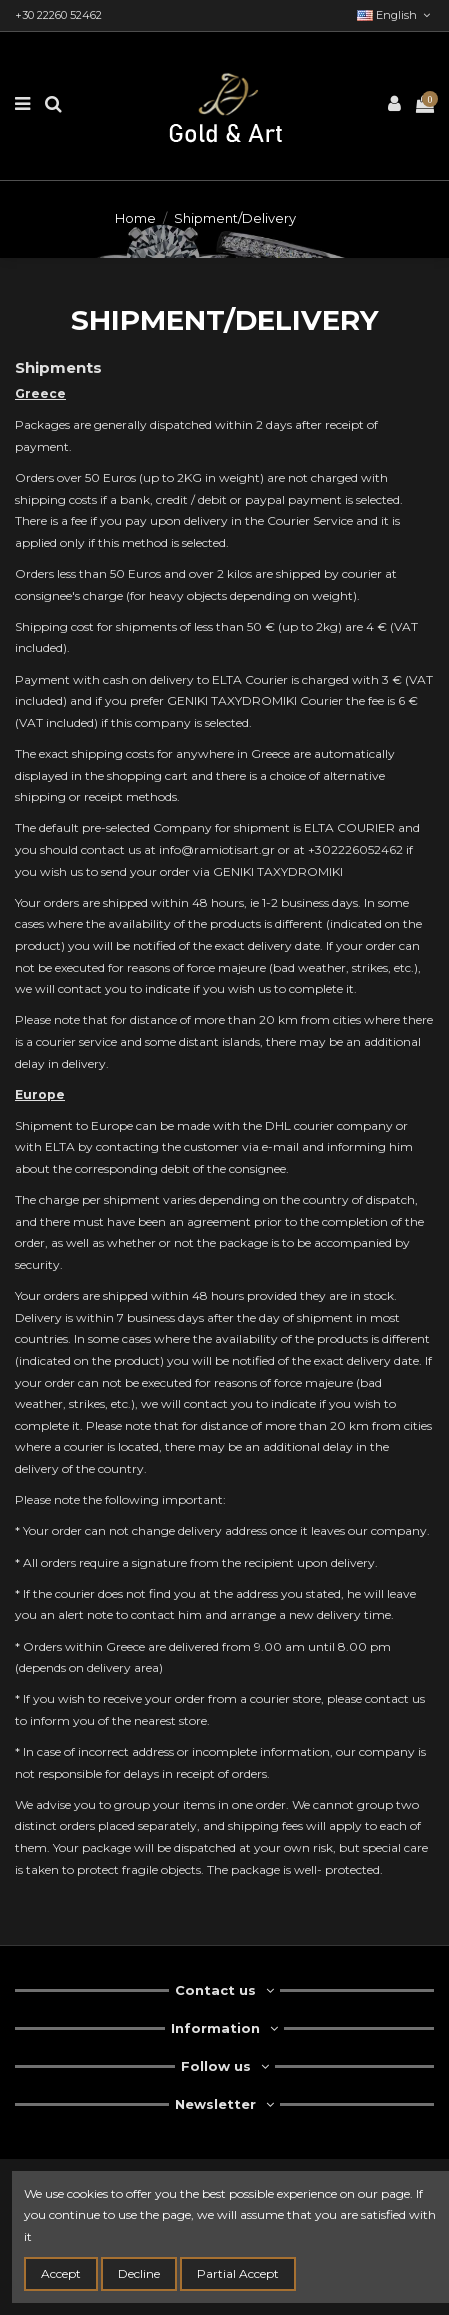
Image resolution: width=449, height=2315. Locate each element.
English (395, 15)
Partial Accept (238, 2273)
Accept (61, 2273)
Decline (139, 2273)
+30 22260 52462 (58, 15)
